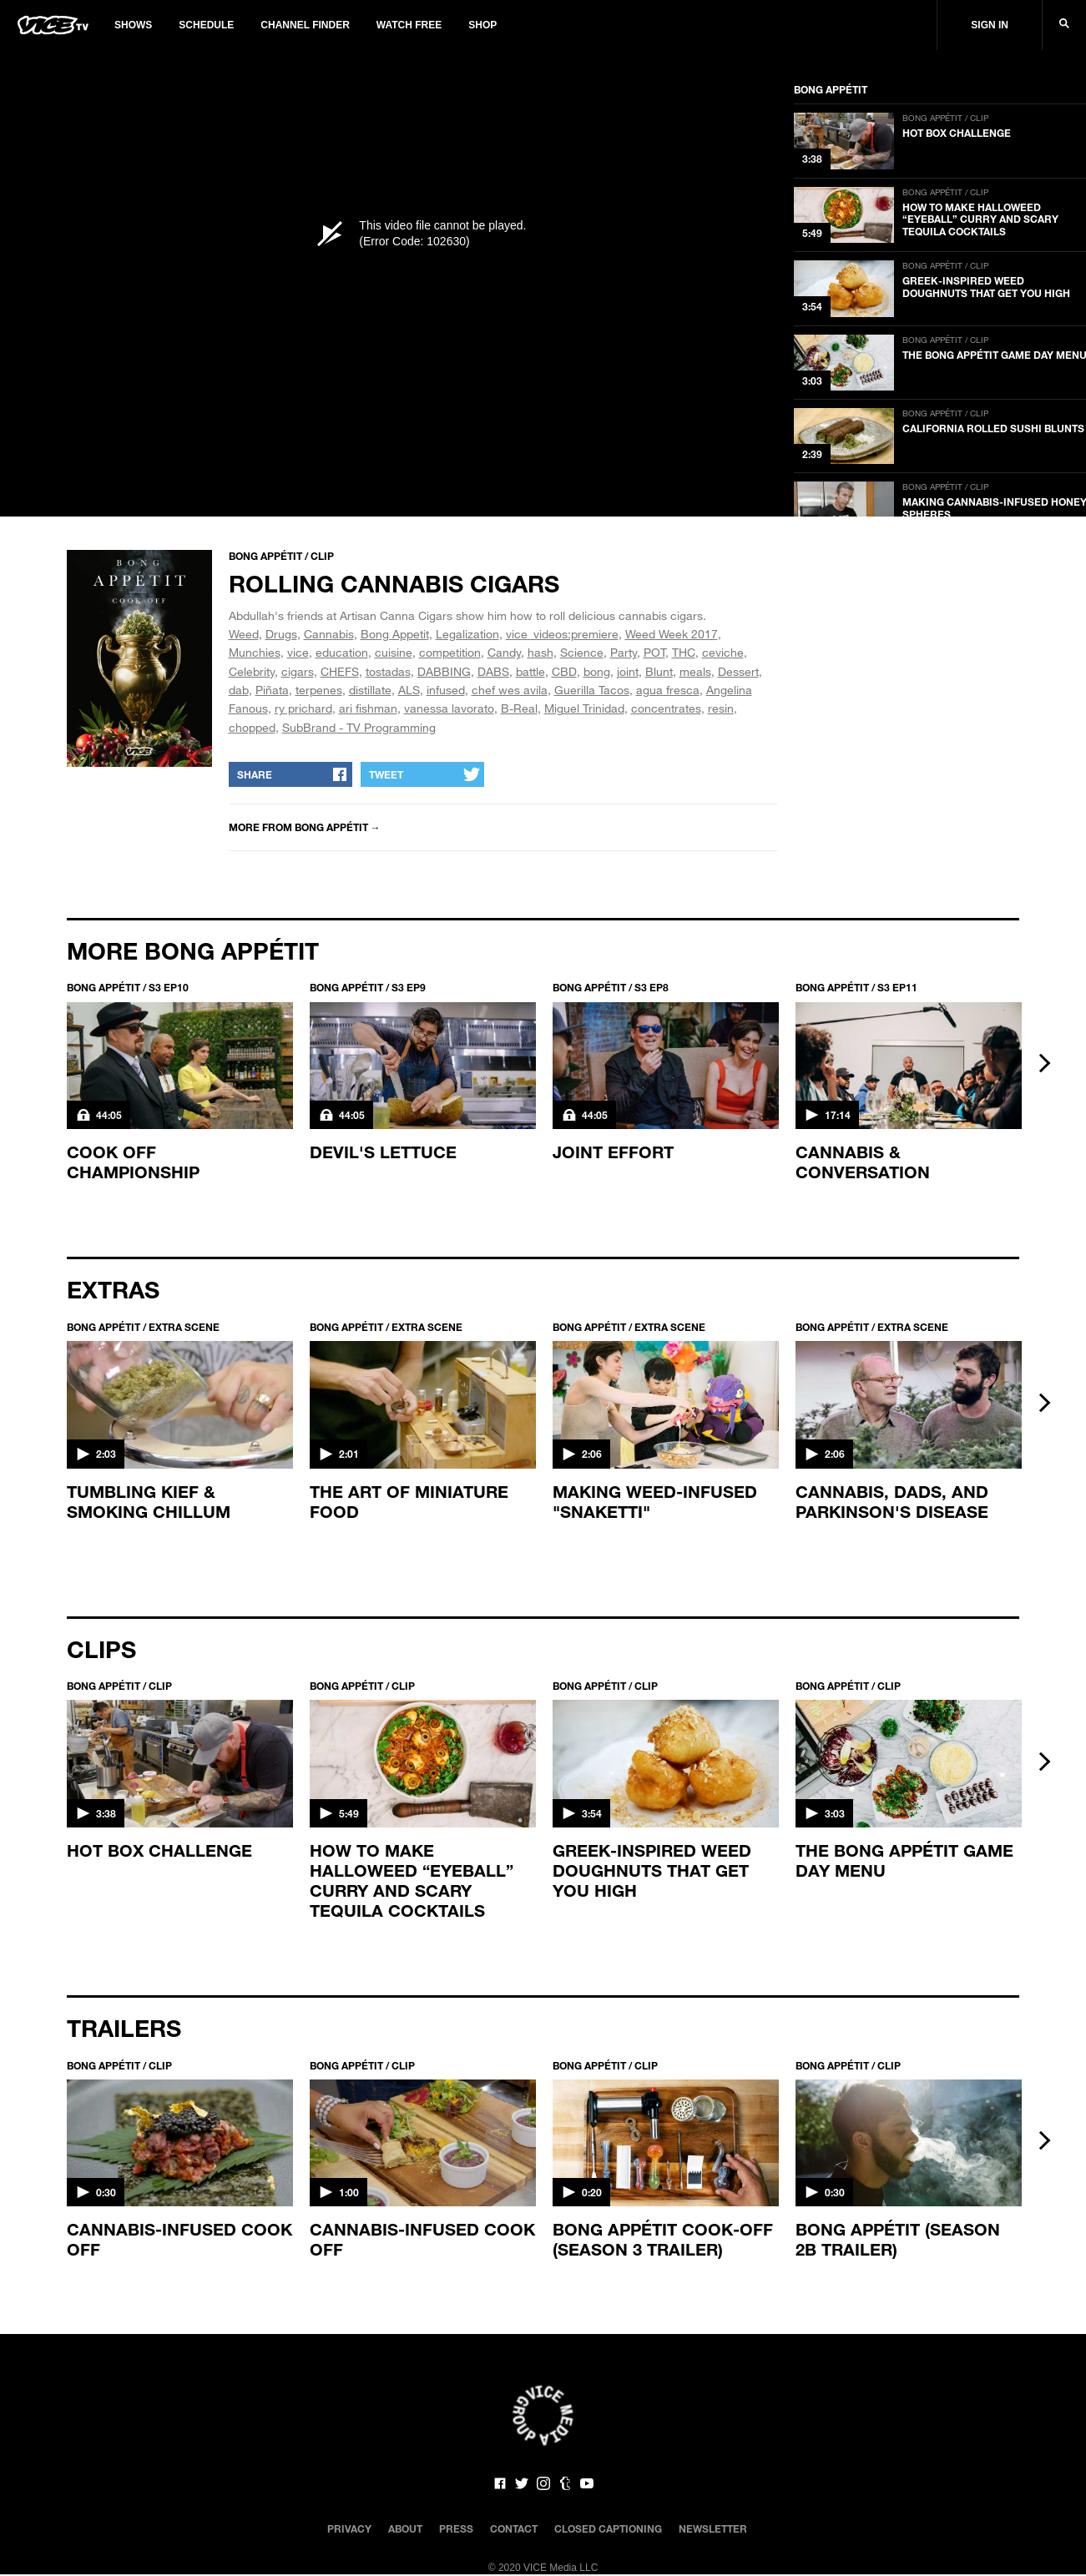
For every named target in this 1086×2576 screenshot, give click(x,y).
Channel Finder (304, 25)
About (405, 2528)
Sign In (989, 25)
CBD (564, 671)
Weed (244, 634)
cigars (297, 671)
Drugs (281, 634)
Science (582, 652)
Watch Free (409, 25)
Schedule (206, 25)
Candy (504, 652)
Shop (482, 25)
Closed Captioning (608, 2528)
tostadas (388, 671)
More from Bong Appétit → (305, 827)
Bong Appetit (395, 634)
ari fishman (368, 708)
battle (530, 671)
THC (683, 652)
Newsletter (713, 2528)
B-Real (519, 708)
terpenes (318, 690)
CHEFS (340, 671)
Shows (133, 25)
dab (239, 690)
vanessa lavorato (449, 708)
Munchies (254, 652)
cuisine (393, 652)
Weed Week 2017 (671, 634)
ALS (409, 690)
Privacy (349, 2528)
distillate (370, 690)
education (342, 652)
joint (628, 671)
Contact (514, 2528)
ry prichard (303, 708)
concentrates (666, 708)
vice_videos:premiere (562, 634)
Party (623, 652)
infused (446, 690)
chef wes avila (510, 690)
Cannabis (329, 634)
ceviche (723, 652)
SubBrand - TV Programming (359, 727)
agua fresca (668, 690)
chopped (252, 727)
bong (596, 671)
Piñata (272, 690)
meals (695, 671)
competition (450, 652)
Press (456, 2528)
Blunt (659, 671)
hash (540, 652)
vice (298, 652)
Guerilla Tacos (591, 690)
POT (654, 652)
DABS (493, 671)
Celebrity (252, 671)
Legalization (467, 634)
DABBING (444, 671)
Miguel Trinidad (584, 708)
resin (721, 708)
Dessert (738, 671)
